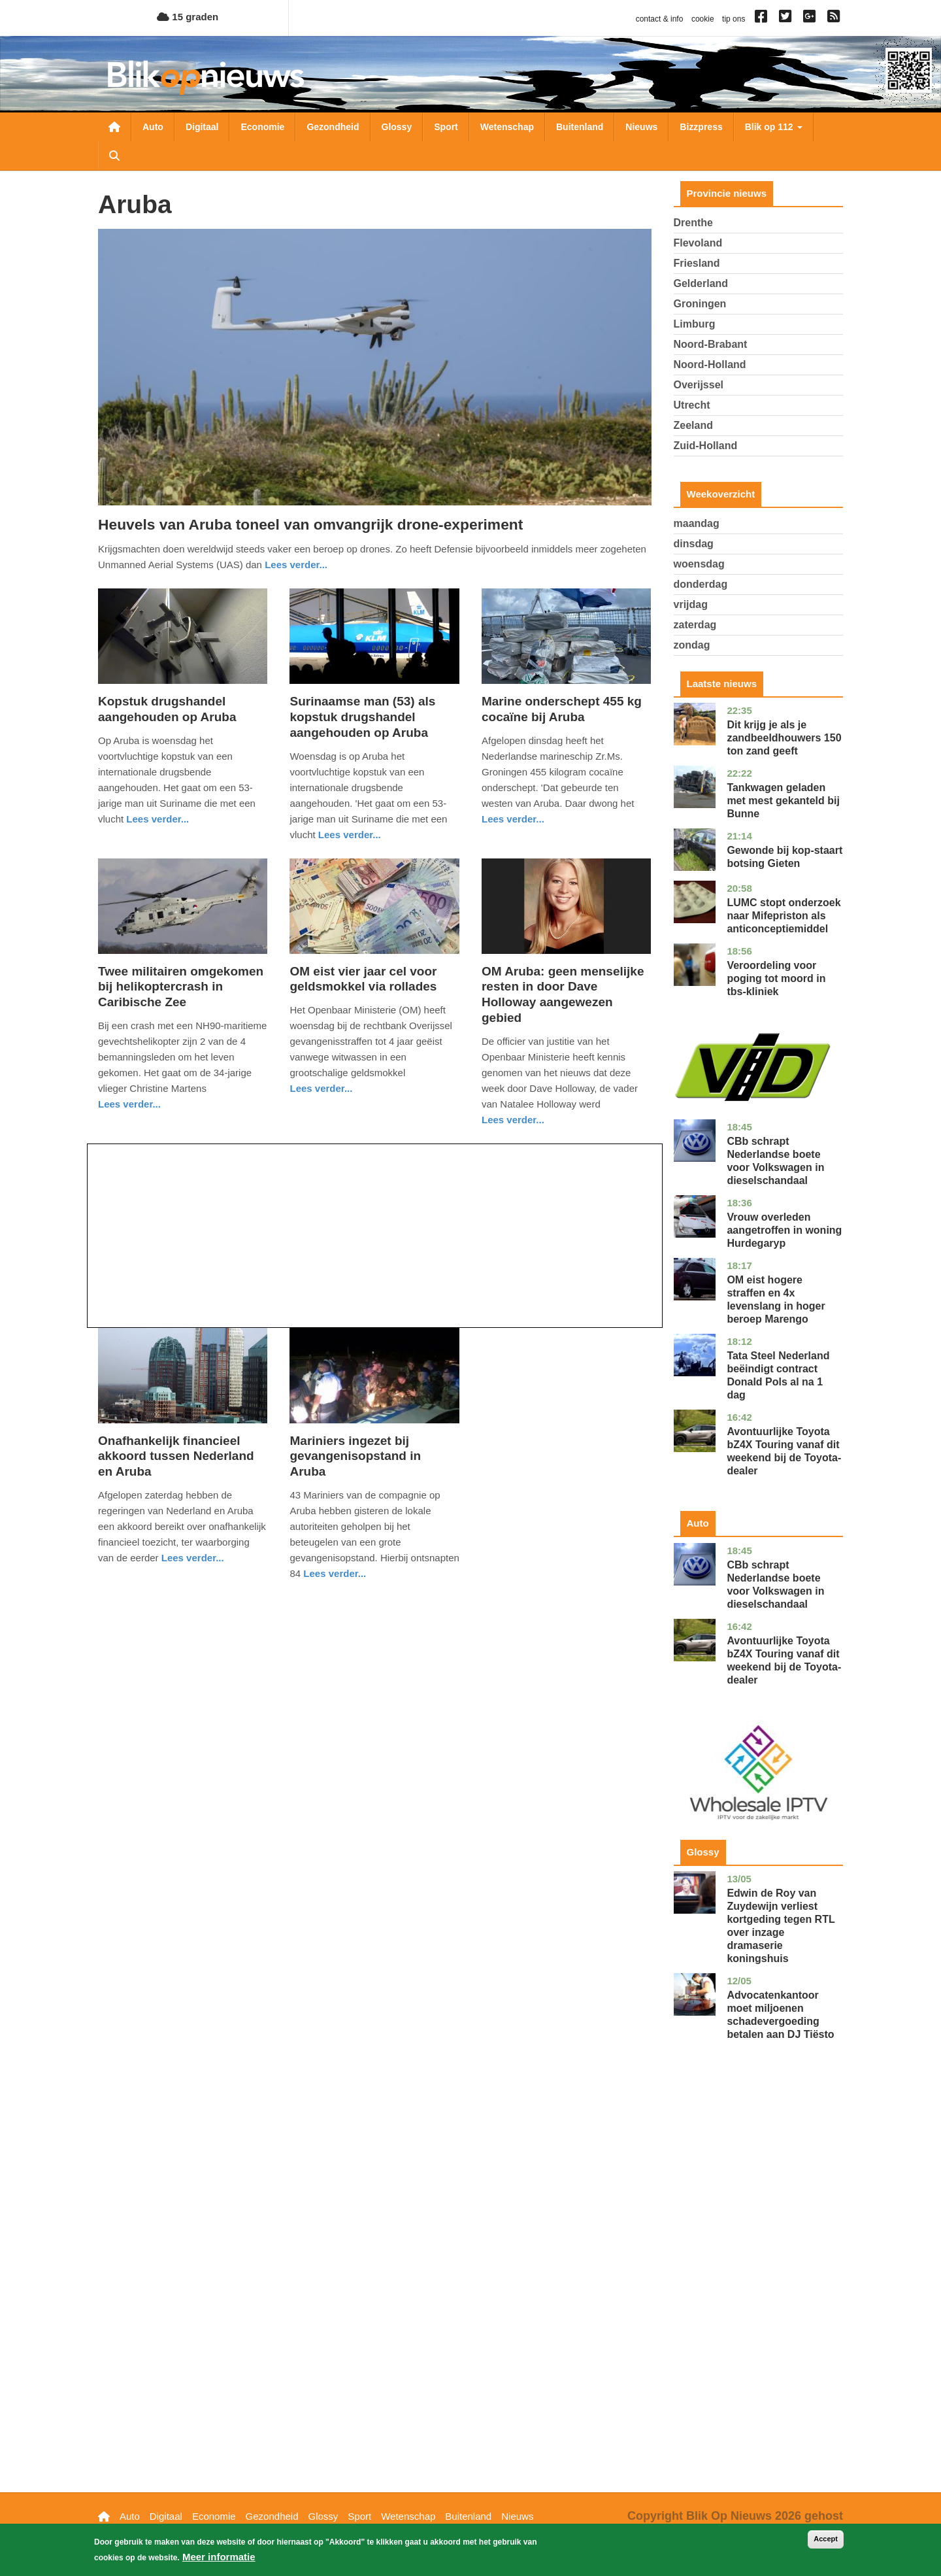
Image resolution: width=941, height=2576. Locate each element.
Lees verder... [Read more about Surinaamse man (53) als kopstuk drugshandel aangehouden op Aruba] (349, 834)
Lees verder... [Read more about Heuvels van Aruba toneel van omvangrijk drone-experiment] (296, 564)
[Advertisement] (375, 1235)
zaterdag (695, 624)
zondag (692, 645)
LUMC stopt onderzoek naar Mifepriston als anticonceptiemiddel (783, 915)
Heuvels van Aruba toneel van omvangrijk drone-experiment (310, 524)
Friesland (697, 263)
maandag (696, 523)
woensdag (699, 563)
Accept (826, 2539)
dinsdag (694, 543)
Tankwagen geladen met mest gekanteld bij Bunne (783, 800)
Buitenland (579, 127)
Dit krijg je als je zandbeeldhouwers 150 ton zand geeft (784, 737)
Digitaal (202, 127)
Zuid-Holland (706, 445)
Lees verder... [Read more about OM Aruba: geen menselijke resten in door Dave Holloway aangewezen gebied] (513, 1119)
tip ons (733, 19)
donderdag (701, 584)
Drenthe (693, 222)
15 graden (187, 16)
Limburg (695, 324)
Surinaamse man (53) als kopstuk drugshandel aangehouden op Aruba (362, 716)
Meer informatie (219, 2556)
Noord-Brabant (711, 344)
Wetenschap (507, 127)
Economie (262, 127)
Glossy (397, 127)
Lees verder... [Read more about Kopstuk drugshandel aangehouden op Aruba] (157, 818)
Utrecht (692, 405)
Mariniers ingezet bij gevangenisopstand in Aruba (355, 1456)
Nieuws (641, 127)
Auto (152, 127)
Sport (446, 127)
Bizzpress (701, 127)
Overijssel (699, 384)
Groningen (700, 303)
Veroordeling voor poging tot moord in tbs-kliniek (776, 978)
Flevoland (698, 242)
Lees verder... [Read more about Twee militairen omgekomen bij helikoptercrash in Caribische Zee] (129, 1104)
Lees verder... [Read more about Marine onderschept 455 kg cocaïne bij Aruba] (513, 818)
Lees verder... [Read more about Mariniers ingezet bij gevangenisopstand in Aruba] (334, 1573)
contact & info (660, 19)
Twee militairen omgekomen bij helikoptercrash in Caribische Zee (180, 986)
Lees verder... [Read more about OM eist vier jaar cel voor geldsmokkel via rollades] (320, 1088)
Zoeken (114, 155)
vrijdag (691, 604)
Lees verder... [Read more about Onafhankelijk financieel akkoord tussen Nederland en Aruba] (192, 1557)
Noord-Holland (710, 364)
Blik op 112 (773, 127)
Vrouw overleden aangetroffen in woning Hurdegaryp (784, 1230)
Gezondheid (332, 127)
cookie (702, 19)
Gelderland (701, 283)
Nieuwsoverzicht (114, 126)
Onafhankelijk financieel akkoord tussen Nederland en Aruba (176, 1456)
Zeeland (693, 425)
